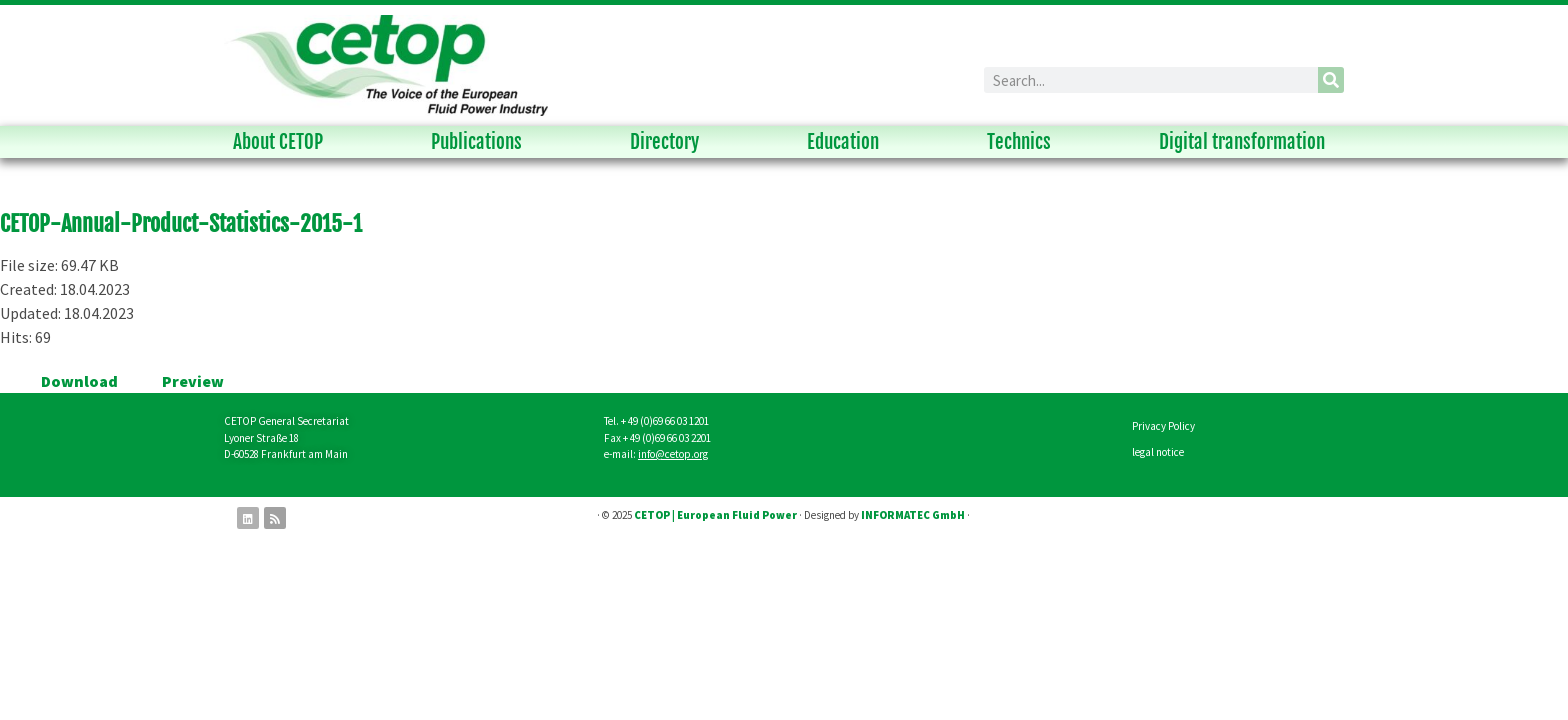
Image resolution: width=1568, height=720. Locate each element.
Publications (481, 142)
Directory (669, 142)
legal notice (1158, 452)
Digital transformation (1247, 142)
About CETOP (283, 142)
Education (848, 142)
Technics (1024, 142)
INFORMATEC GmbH (913, 515)
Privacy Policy (1163, 426)
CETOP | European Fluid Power (715, 515)
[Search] (1331, 80)
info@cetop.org (673, 454)
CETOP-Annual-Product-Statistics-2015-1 (181, 223)
